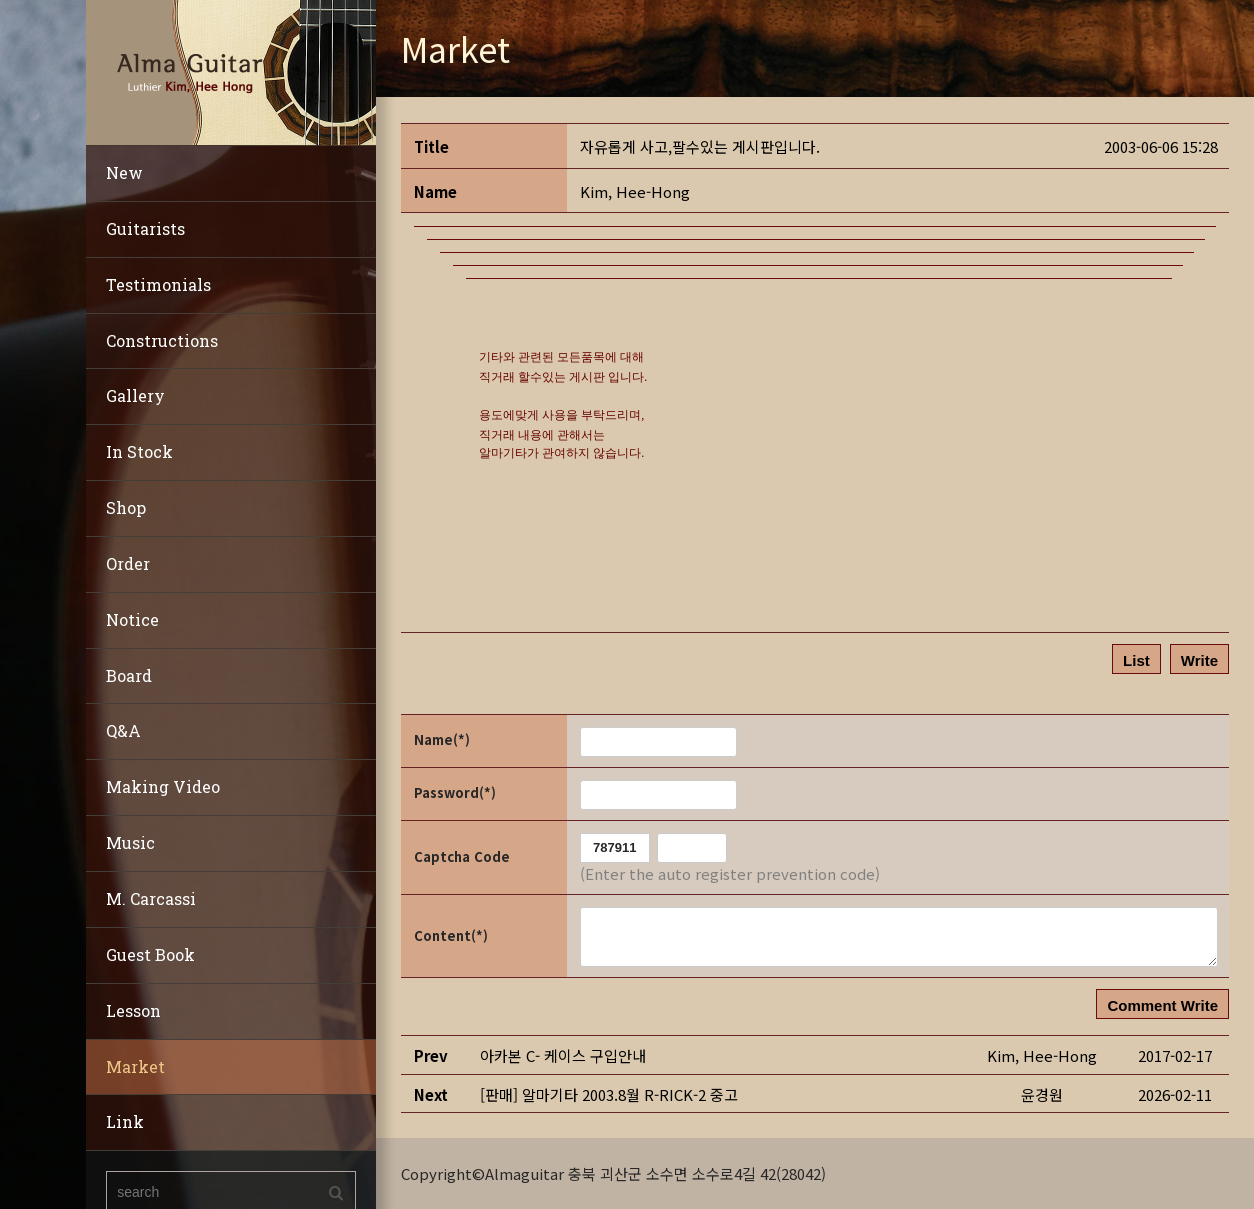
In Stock (139, 451)
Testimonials (158, 284)
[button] (635, 191)
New (124, 172)
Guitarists (145, 228)
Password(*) (455, 792)
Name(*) (442, 739)
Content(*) (451, 935)
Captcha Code (462, 856)
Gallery (135, 395)
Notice (132, 619)
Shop (126, 507)
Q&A (123, 730)
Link (125, 1121)
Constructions (162, 340)
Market (135, 1066)
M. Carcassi (151, 898)
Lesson (133, 1010)
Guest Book (150, 954)
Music (130, 842)
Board (129, 675)
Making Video (163, 786)
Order (128, 563)
